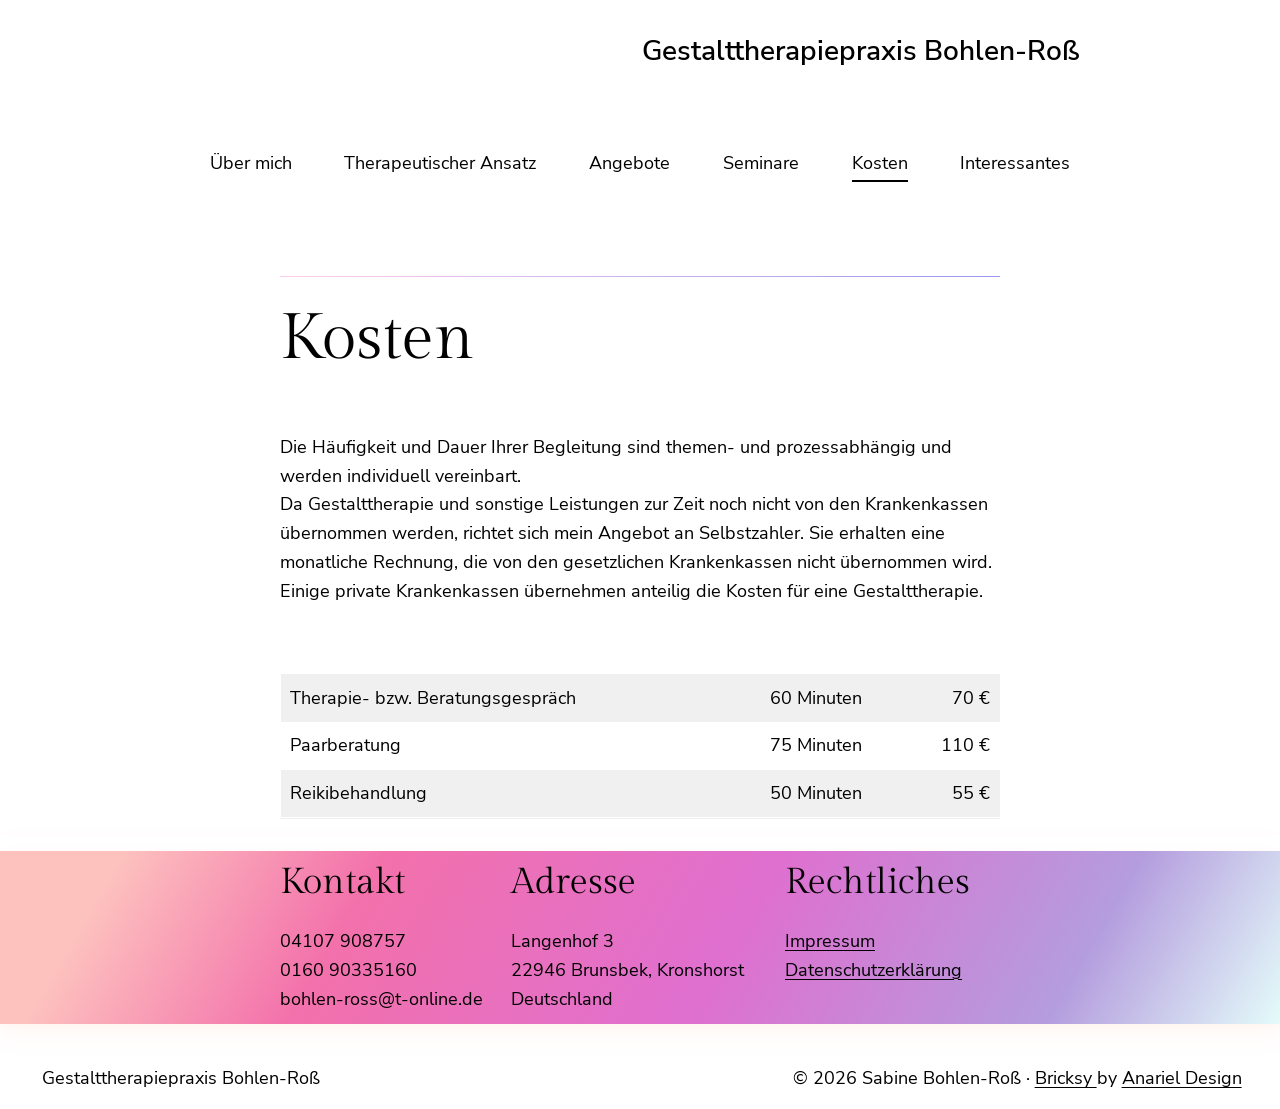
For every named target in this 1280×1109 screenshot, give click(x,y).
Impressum (830, 941)
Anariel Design (1182, 1078)
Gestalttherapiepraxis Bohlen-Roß (181, 1078)
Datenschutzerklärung (873, 970)
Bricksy (1066, 1078)
